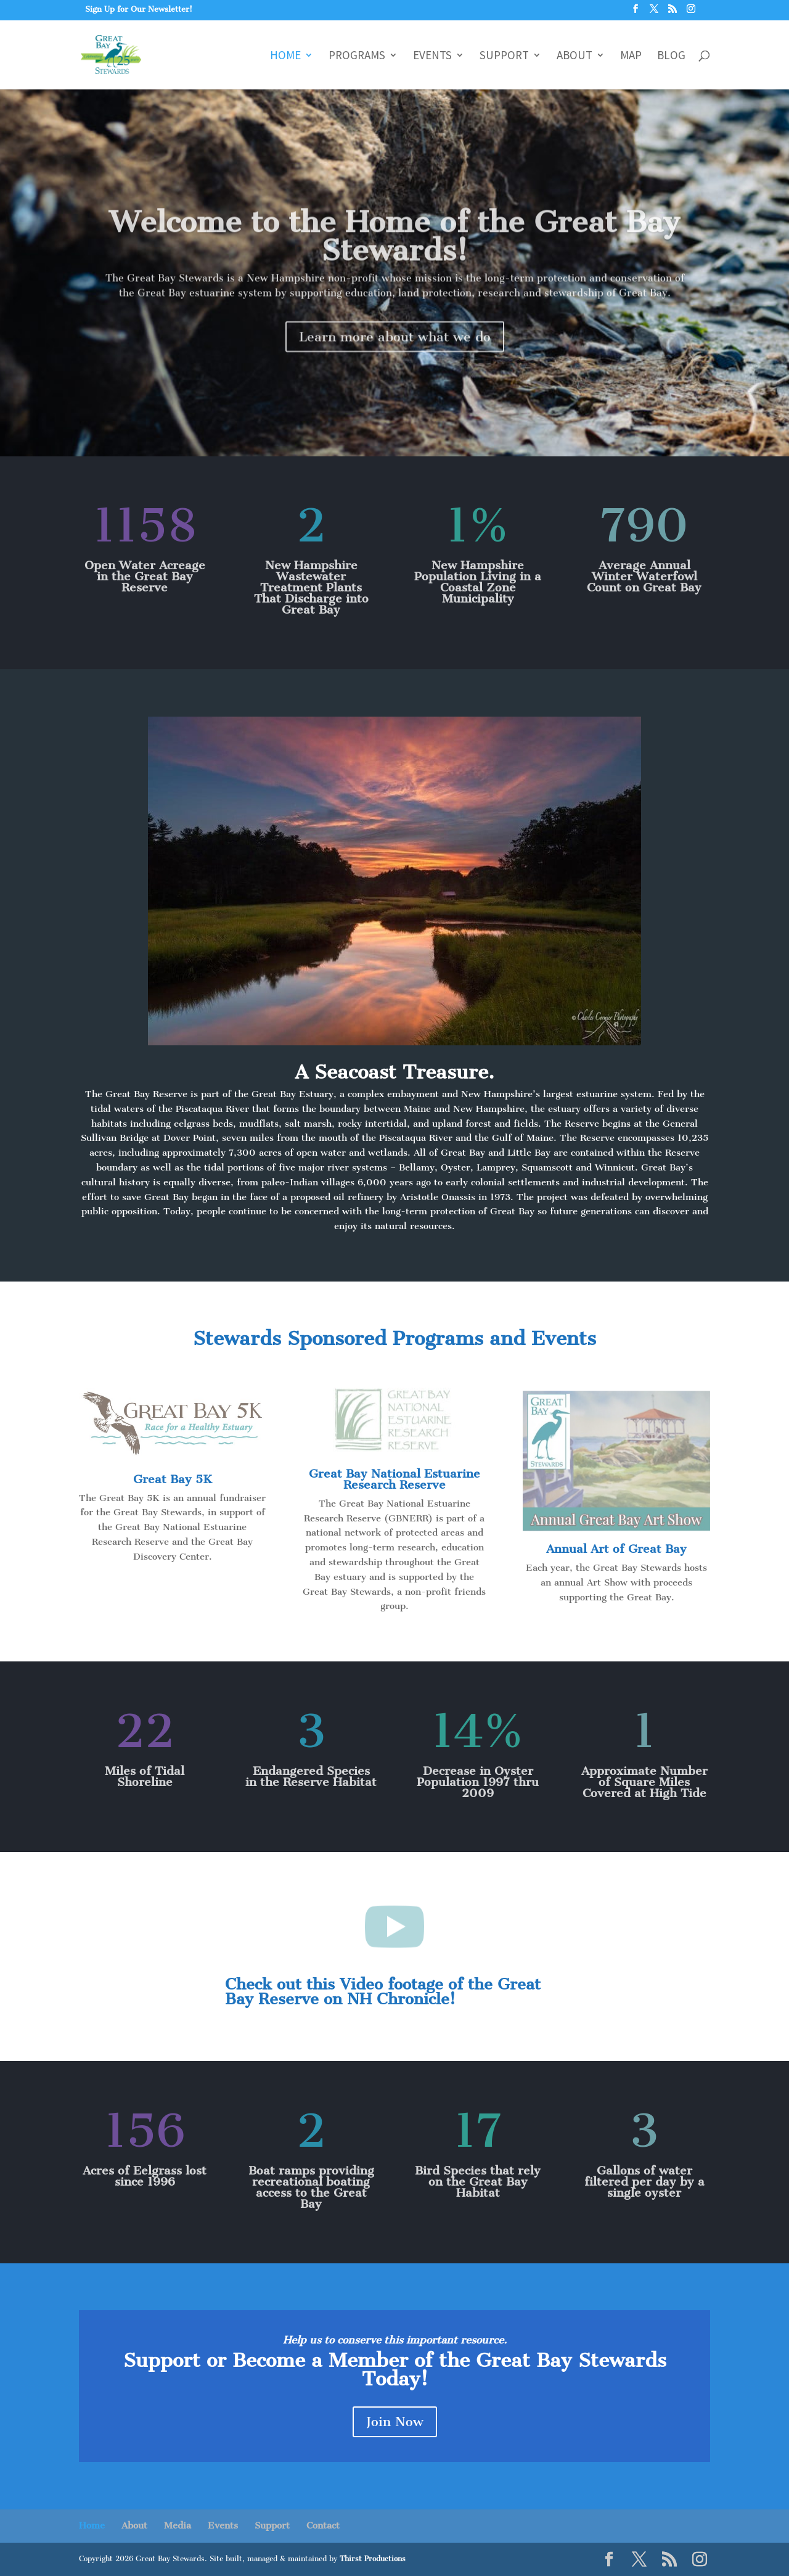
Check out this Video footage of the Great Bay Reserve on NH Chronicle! (383, 1992)
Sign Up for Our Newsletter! (138, 9)
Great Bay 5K (172, 1479)
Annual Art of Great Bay (616, 1549)
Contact (323, 2525)
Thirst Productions (373, 2558)
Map (631, 56)
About (574, 56)
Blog (671, 56)
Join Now (394, 2421)
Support (504, 56)
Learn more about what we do (395, 357)
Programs (357, 56)
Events (432, 56)
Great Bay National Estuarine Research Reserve (394, 1479)
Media (177, 2525)
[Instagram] (691, 12)
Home (285, 56)
